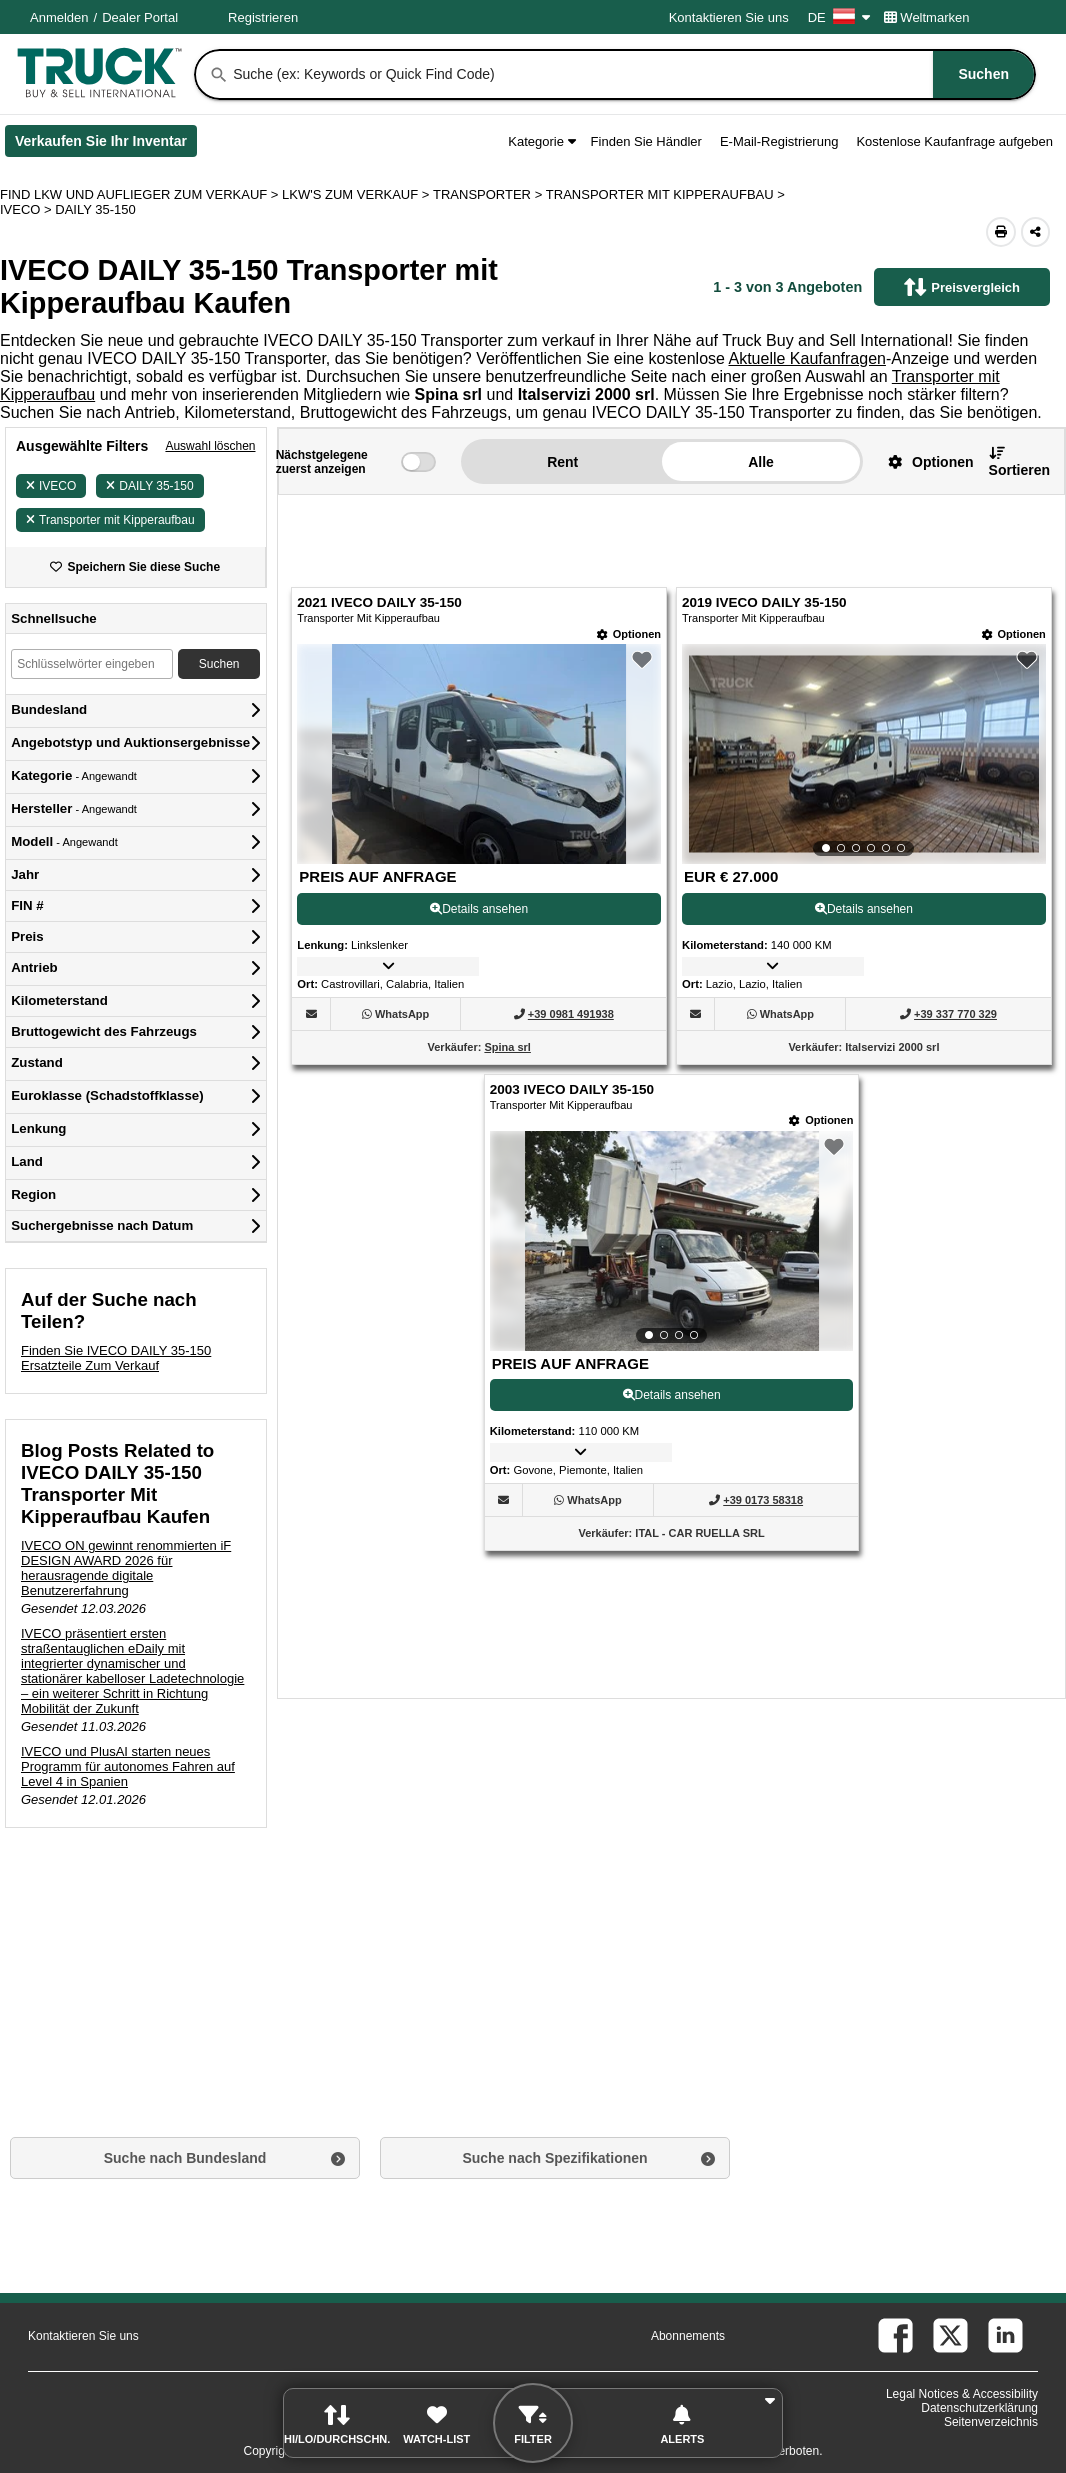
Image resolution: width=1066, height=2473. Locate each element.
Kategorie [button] (541, 141)
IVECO (51, 486)
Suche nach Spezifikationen (554, 2158)
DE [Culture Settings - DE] (839, 17)
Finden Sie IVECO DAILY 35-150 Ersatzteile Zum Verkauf (116, 1358)
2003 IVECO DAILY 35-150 (572, 1089)
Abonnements (688, 2336)
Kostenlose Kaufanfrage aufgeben (954, 141)
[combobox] (632, 74)
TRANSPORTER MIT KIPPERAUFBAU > (667, 194)
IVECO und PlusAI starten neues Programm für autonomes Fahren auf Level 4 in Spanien (128, 1766)
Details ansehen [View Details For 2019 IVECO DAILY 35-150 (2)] (864, 909)
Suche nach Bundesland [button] (185, 2158)
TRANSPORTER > (489, 194)
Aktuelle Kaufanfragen (806, 358)
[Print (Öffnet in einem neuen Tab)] (1001, 232)
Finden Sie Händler (646, 141)
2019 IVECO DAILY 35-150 (764, 602)
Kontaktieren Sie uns (729, 17)
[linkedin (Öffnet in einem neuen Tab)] (1005, 2335)
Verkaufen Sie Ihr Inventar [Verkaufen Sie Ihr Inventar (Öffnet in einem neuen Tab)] (106, 145)
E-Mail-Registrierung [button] (779, 141)
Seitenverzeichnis (991, 2422)
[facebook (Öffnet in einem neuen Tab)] (895, 2335)
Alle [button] (761, 462)
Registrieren (263, 17)
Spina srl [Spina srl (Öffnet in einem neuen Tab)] (507, 1047)
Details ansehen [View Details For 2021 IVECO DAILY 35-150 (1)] (479, 909)
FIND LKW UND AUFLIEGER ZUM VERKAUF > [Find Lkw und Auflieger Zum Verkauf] (141, 194)
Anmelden (59, 17)
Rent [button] (562, 462)
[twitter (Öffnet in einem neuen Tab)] (950, 2335)
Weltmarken (927, 17)
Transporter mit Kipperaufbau (110, 520)
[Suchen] (219, 75)
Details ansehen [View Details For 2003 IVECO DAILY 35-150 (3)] (672, 1395)
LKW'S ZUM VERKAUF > (357, 194)
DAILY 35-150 (149, 486)
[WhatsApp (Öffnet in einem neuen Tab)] (402, 1014)
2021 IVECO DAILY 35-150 (379, 602)
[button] (923, 461)
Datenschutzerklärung (979, 2408)
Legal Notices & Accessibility (962, 2394)
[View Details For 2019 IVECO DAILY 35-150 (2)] (864, 754)
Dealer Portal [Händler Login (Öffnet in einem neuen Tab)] (140, 17)
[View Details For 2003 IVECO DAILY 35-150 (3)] (672, 1241)
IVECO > (27, 209)
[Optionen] (629, 634)
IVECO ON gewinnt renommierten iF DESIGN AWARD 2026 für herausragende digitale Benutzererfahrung (126, 1568)
